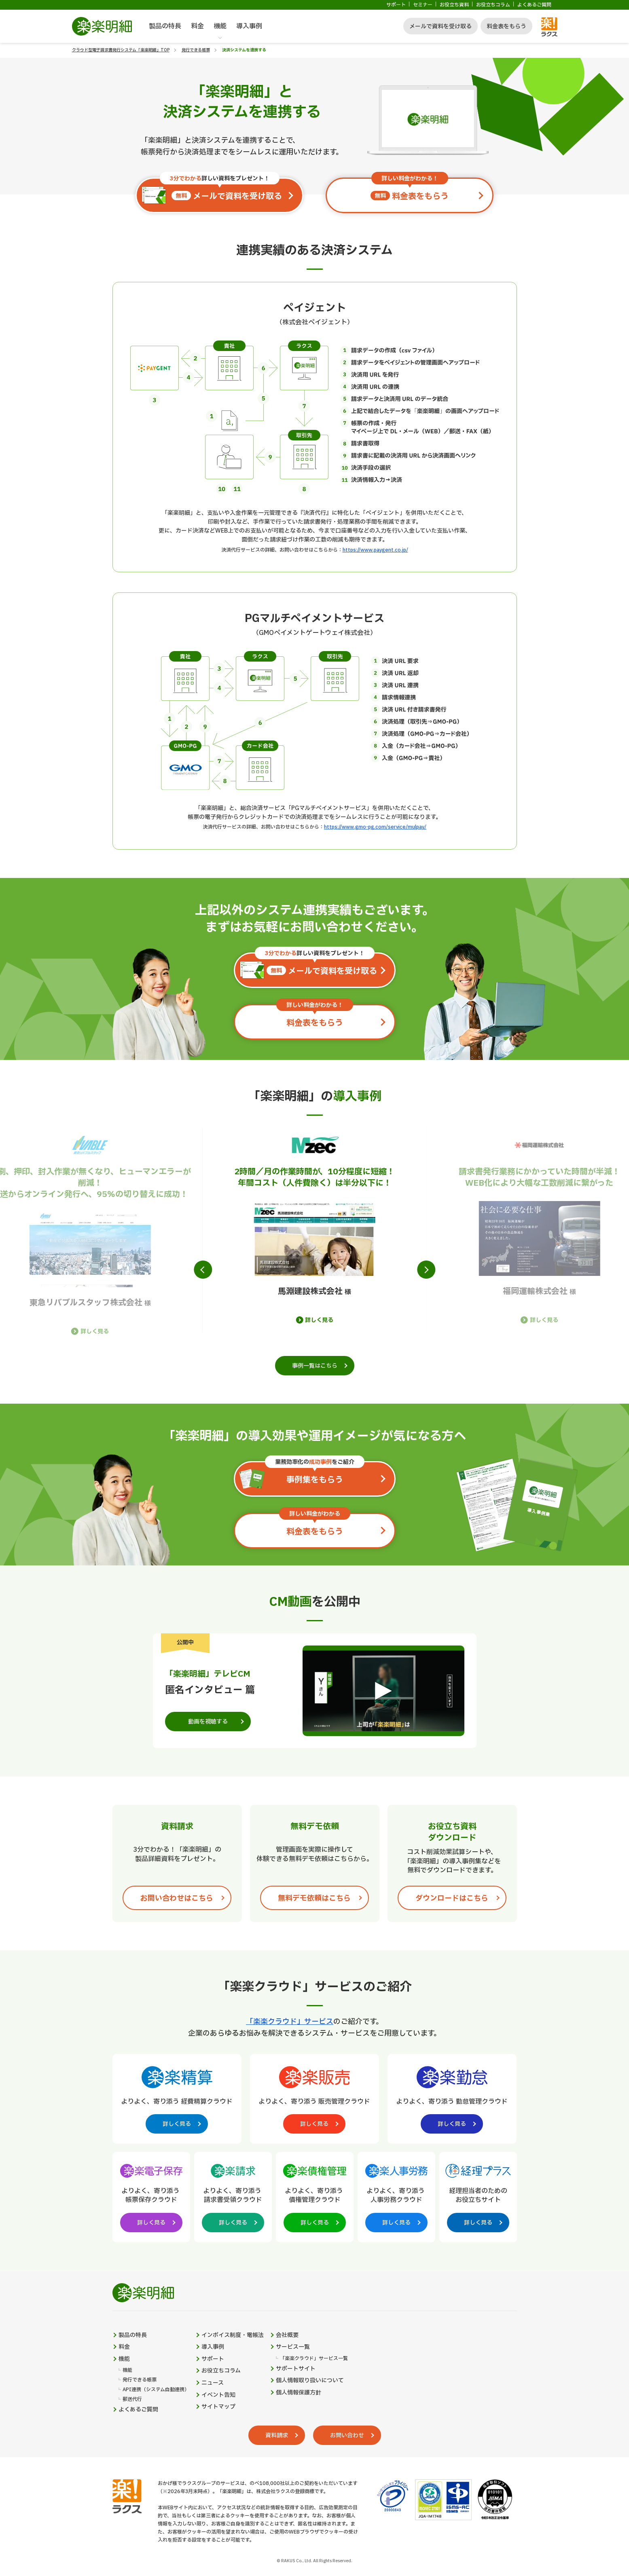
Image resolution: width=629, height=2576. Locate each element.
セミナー (422, 5)
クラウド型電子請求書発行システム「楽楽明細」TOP (120, 50)
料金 (197, 26)
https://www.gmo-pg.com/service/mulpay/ (375, 827)
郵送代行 (132, 2399)
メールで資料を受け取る (440, 26)
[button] (203, 1270)
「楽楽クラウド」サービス (289, 2021)
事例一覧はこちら (314, 1366)
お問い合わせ (347, 2435)
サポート (396, 5)
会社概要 (287, 2335)
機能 (220, 26)
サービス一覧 (293, 2347)
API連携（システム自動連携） (156, 2389)
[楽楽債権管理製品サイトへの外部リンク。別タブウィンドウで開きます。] (315, 2195)
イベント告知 (218, 2395)
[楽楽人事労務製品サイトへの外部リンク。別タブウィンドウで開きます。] (396, 2195)
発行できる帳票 (196, 50)
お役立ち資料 (454, 5)
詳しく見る (94, 1332)
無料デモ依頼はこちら (314, 1898)
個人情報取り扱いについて (310, 2381)
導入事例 (249, 26)
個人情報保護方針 (298, 2393)
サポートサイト (296, 2369)
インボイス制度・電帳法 (232, 2335)
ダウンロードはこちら (451, 1898)
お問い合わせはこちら (176, 1898)
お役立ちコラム (493, 5)
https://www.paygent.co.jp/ (375, 550)
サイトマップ (218, 2407)
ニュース (212, 2383)
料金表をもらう (506, 26)
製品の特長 (165, 26)
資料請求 (276, 2435)
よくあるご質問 (534, 5)
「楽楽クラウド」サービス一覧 (314, 2358)
